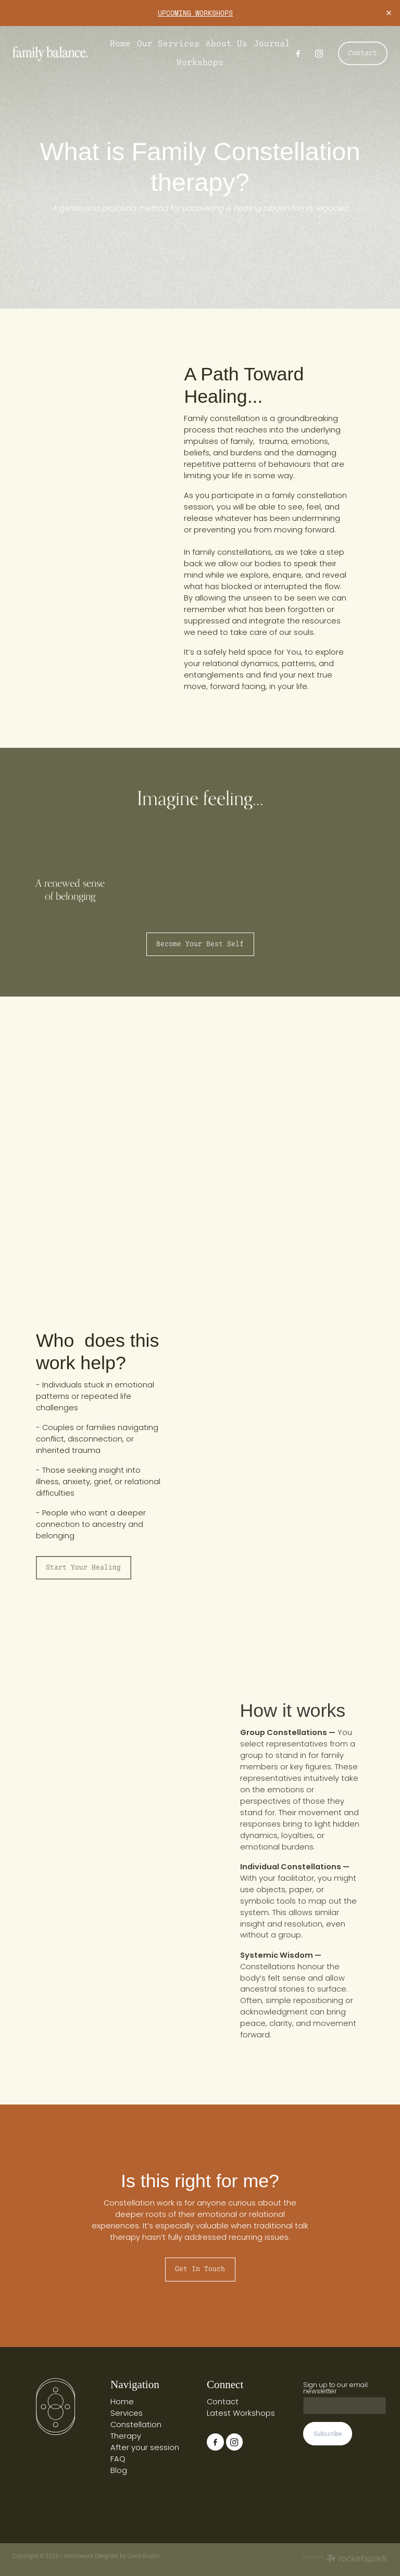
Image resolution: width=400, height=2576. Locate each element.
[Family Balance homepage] (50, 54)
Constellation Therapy (135, 2431)
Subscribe (328, 2433)
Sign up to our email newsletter (335, 2388)
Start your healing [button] (83, 1567)
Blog (118, 2471)
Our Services (168, 43)
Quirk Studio (143, 2556)
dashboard (78, 2556)
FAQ (118, 2460)
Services (126, 2414)
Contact (362, 53)
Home (120, 43)
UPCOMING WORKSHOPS (195, 13)
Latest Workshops (241, 2414)
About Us (226, 43)
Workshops (200, 62)
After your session (144, 2448)
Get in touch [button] (200, 2269)
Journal (272, 43)
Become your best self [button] (200, 944)
